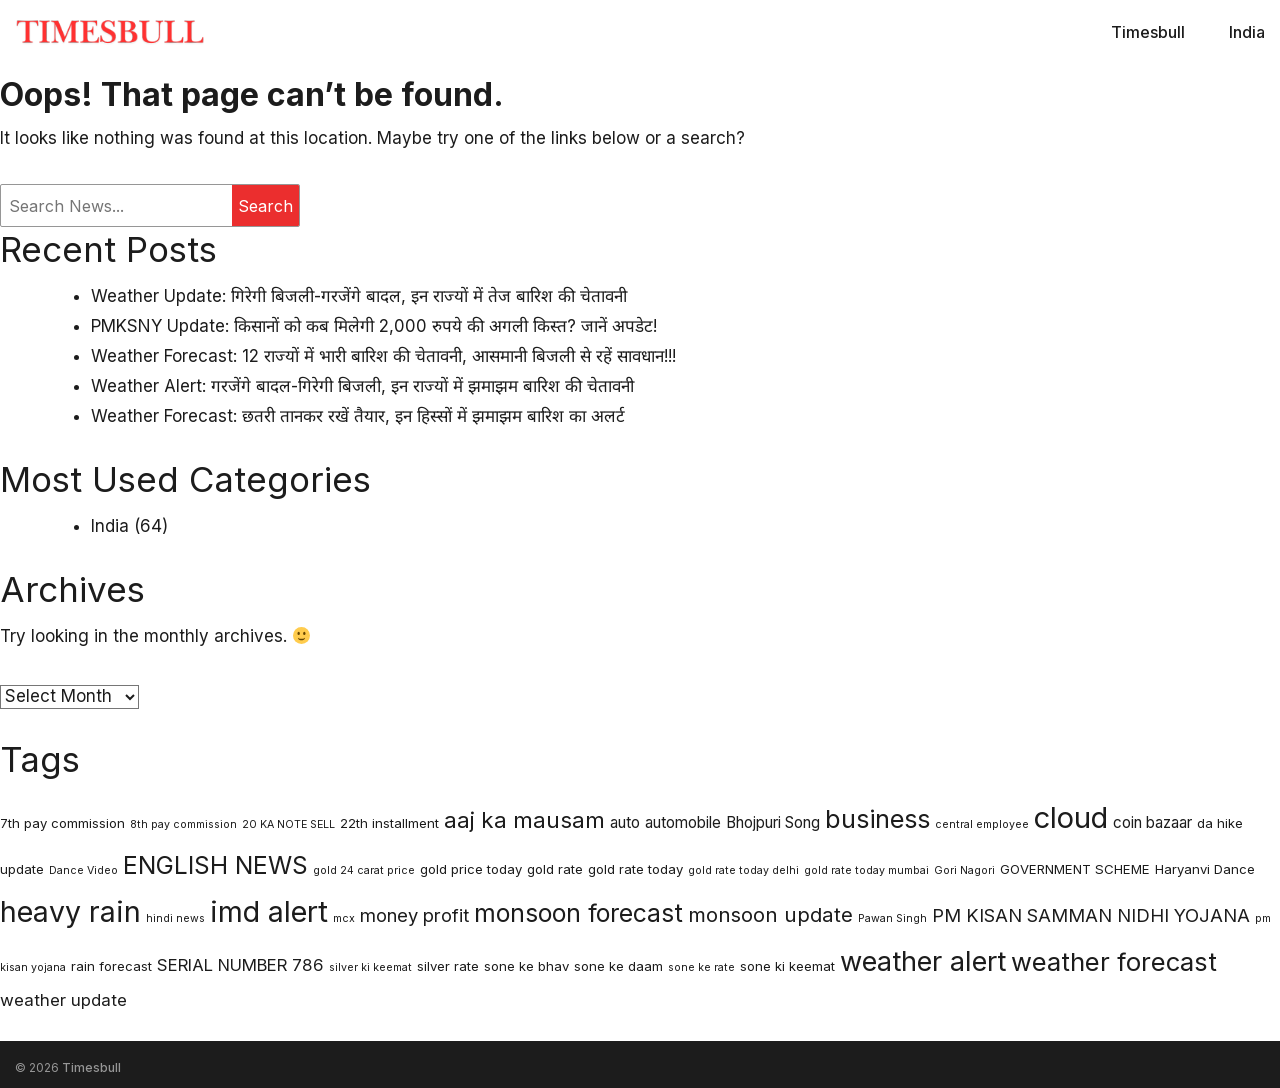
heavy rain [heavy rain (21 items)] (70, 911)
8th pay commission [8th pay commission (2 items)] (183, 824)
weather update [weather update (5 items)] (63, 1000)
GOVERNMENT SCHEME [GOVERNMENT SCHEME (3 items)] (1075, 869)
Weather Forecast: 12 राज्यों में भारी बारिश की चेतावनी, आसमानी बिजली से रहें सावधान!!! (383, 356)
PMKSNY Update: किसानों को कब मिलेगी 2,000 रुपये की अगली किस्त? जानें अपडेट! (374, 326)
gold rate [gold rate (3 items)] (555, 869)
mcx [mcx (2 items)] (344, 918)
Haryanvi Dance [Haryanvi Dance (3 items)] (1205, 869)
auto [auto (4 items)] (625, 822)
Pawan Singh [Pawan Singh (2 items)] (892, 918)
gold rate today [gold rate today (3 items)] (635, 869)
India (1247, 32)
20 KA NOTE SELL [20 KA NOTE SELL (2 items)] (288, 824)
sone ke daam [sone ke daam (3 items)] (618, 966)
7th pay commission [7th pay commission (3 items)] (62, 823)
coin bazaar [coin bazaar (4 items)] (1152, 822)
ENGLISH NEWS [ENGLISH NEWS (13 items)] (215, 865)
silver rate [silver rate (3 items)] (448, 966)
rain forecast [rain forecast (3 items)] (111, 966)
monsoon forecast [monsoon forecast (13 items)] (578, 913)
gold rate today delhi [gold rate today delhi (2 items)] (743, 870)
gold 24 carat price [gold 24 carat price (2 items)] (364, 870)
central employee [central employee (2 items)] (982, 824)
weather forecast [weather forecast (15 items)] (1114, 961)
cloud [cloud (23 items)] (1071, 817)
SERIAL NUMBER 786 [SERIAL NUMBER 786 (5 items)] (240, 965)
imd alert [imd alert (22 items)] (269, 911)
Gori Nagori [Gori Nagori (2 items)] (964, 870)
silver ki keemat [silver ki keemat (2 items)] (370, 967)
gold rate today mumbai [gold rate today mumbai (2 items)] (866, 870)
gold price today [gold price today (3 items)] (471, 869)
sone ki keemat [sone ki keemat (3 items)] (787, 966)
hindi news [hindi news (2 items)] (175, 918)
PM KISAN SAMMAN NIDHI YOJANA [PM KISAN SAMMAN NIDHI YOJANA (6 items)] (1091, 915)
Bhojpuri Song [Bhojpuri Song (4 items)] (773, 822)
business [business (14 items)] (877, 819)
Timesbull (1148, 32)
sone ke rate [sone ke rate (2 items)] (701, 967)
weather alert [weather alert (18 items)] (923, 961)
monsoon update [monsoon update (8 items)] (770, 914)
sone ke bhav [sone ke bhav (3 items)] (526, 966)
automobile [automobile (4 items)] (683, 822)
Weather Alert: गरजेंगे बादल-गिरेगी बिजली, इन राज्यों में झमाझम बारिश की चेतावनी (362, 386)
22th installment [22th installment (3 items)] (389, 823)
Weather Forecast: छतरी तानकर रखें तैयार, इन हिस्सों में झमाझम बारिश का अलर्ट (358, 416)
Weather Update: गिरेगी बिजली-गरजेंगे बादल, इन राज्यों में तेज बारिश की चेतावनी (359, 296)
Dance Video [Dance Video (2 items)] (83, 870)
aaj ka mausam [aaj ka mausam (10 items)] (524, 819)
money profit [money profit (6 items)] (414, 915)
